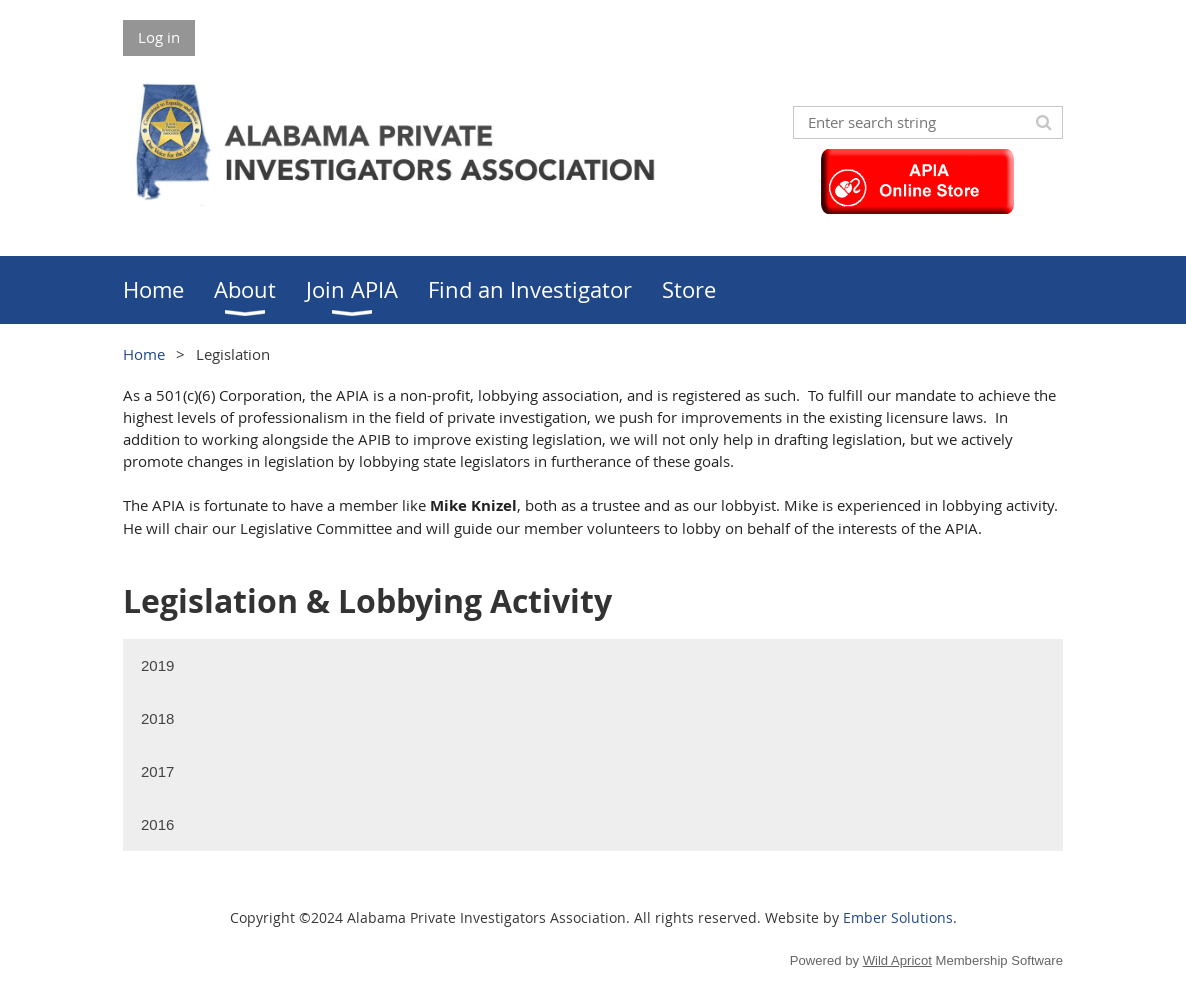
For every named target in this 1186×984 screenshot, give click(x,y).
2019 (157, 665)
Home (144, 354)
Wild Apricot (897, 960)
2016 (157, 824)
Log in (159, 37)
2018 (157, 718)
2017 (157, 771)
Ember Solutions (898, 917)
